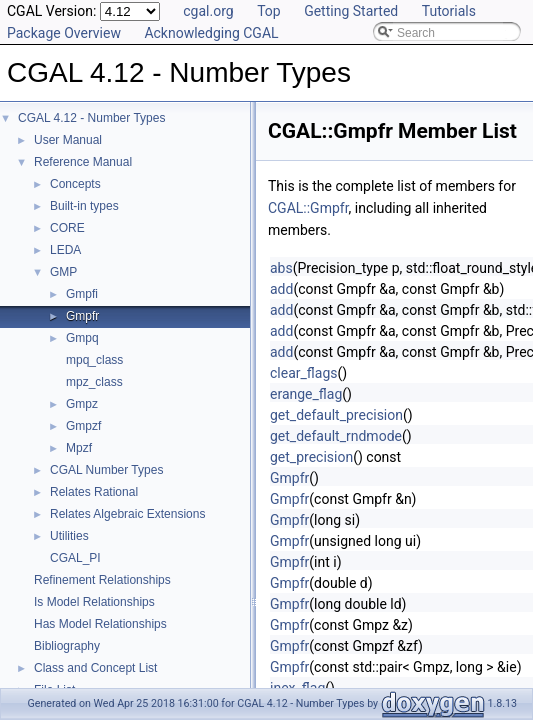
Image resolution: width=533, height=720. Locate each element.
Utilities (69, 536)
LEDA (65, 250)
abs (281, 268)
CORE (67, 228)
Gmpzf (83, 426)
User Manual (68, 140)
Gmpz (82, 404)
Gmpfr (82, 316)
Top (269, 11)
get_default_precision (336, 415)
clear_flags (303, 373)
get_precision (311, 457)
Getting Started (351, 11)
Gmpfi (82, 294)
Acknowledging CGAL (211, 33)
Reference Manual (83, 162)
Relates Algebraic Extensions (127, 514)
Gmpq (82, 338)
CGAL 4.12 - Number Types (91, 118)
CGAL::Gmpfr (308, 208)
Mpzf (79, 448)
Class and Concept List (95, 668)
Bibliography (67, 646)
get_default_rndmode (336, 436)
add (281, 289)
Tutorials (449, 11)
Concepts (75, 184)
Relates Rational (94, 492)
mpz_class (94, 382)
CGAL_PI (75, 558)
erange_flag (306, 394)
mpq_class (94, 360)
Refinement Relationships (102, 580)
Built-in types (84, 206)
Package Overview (64, 33)
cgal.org (208, 11)
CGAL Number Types (106, 470)
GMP (63, 272)
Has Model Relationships (100, 624)
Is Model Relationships (94, 602)
